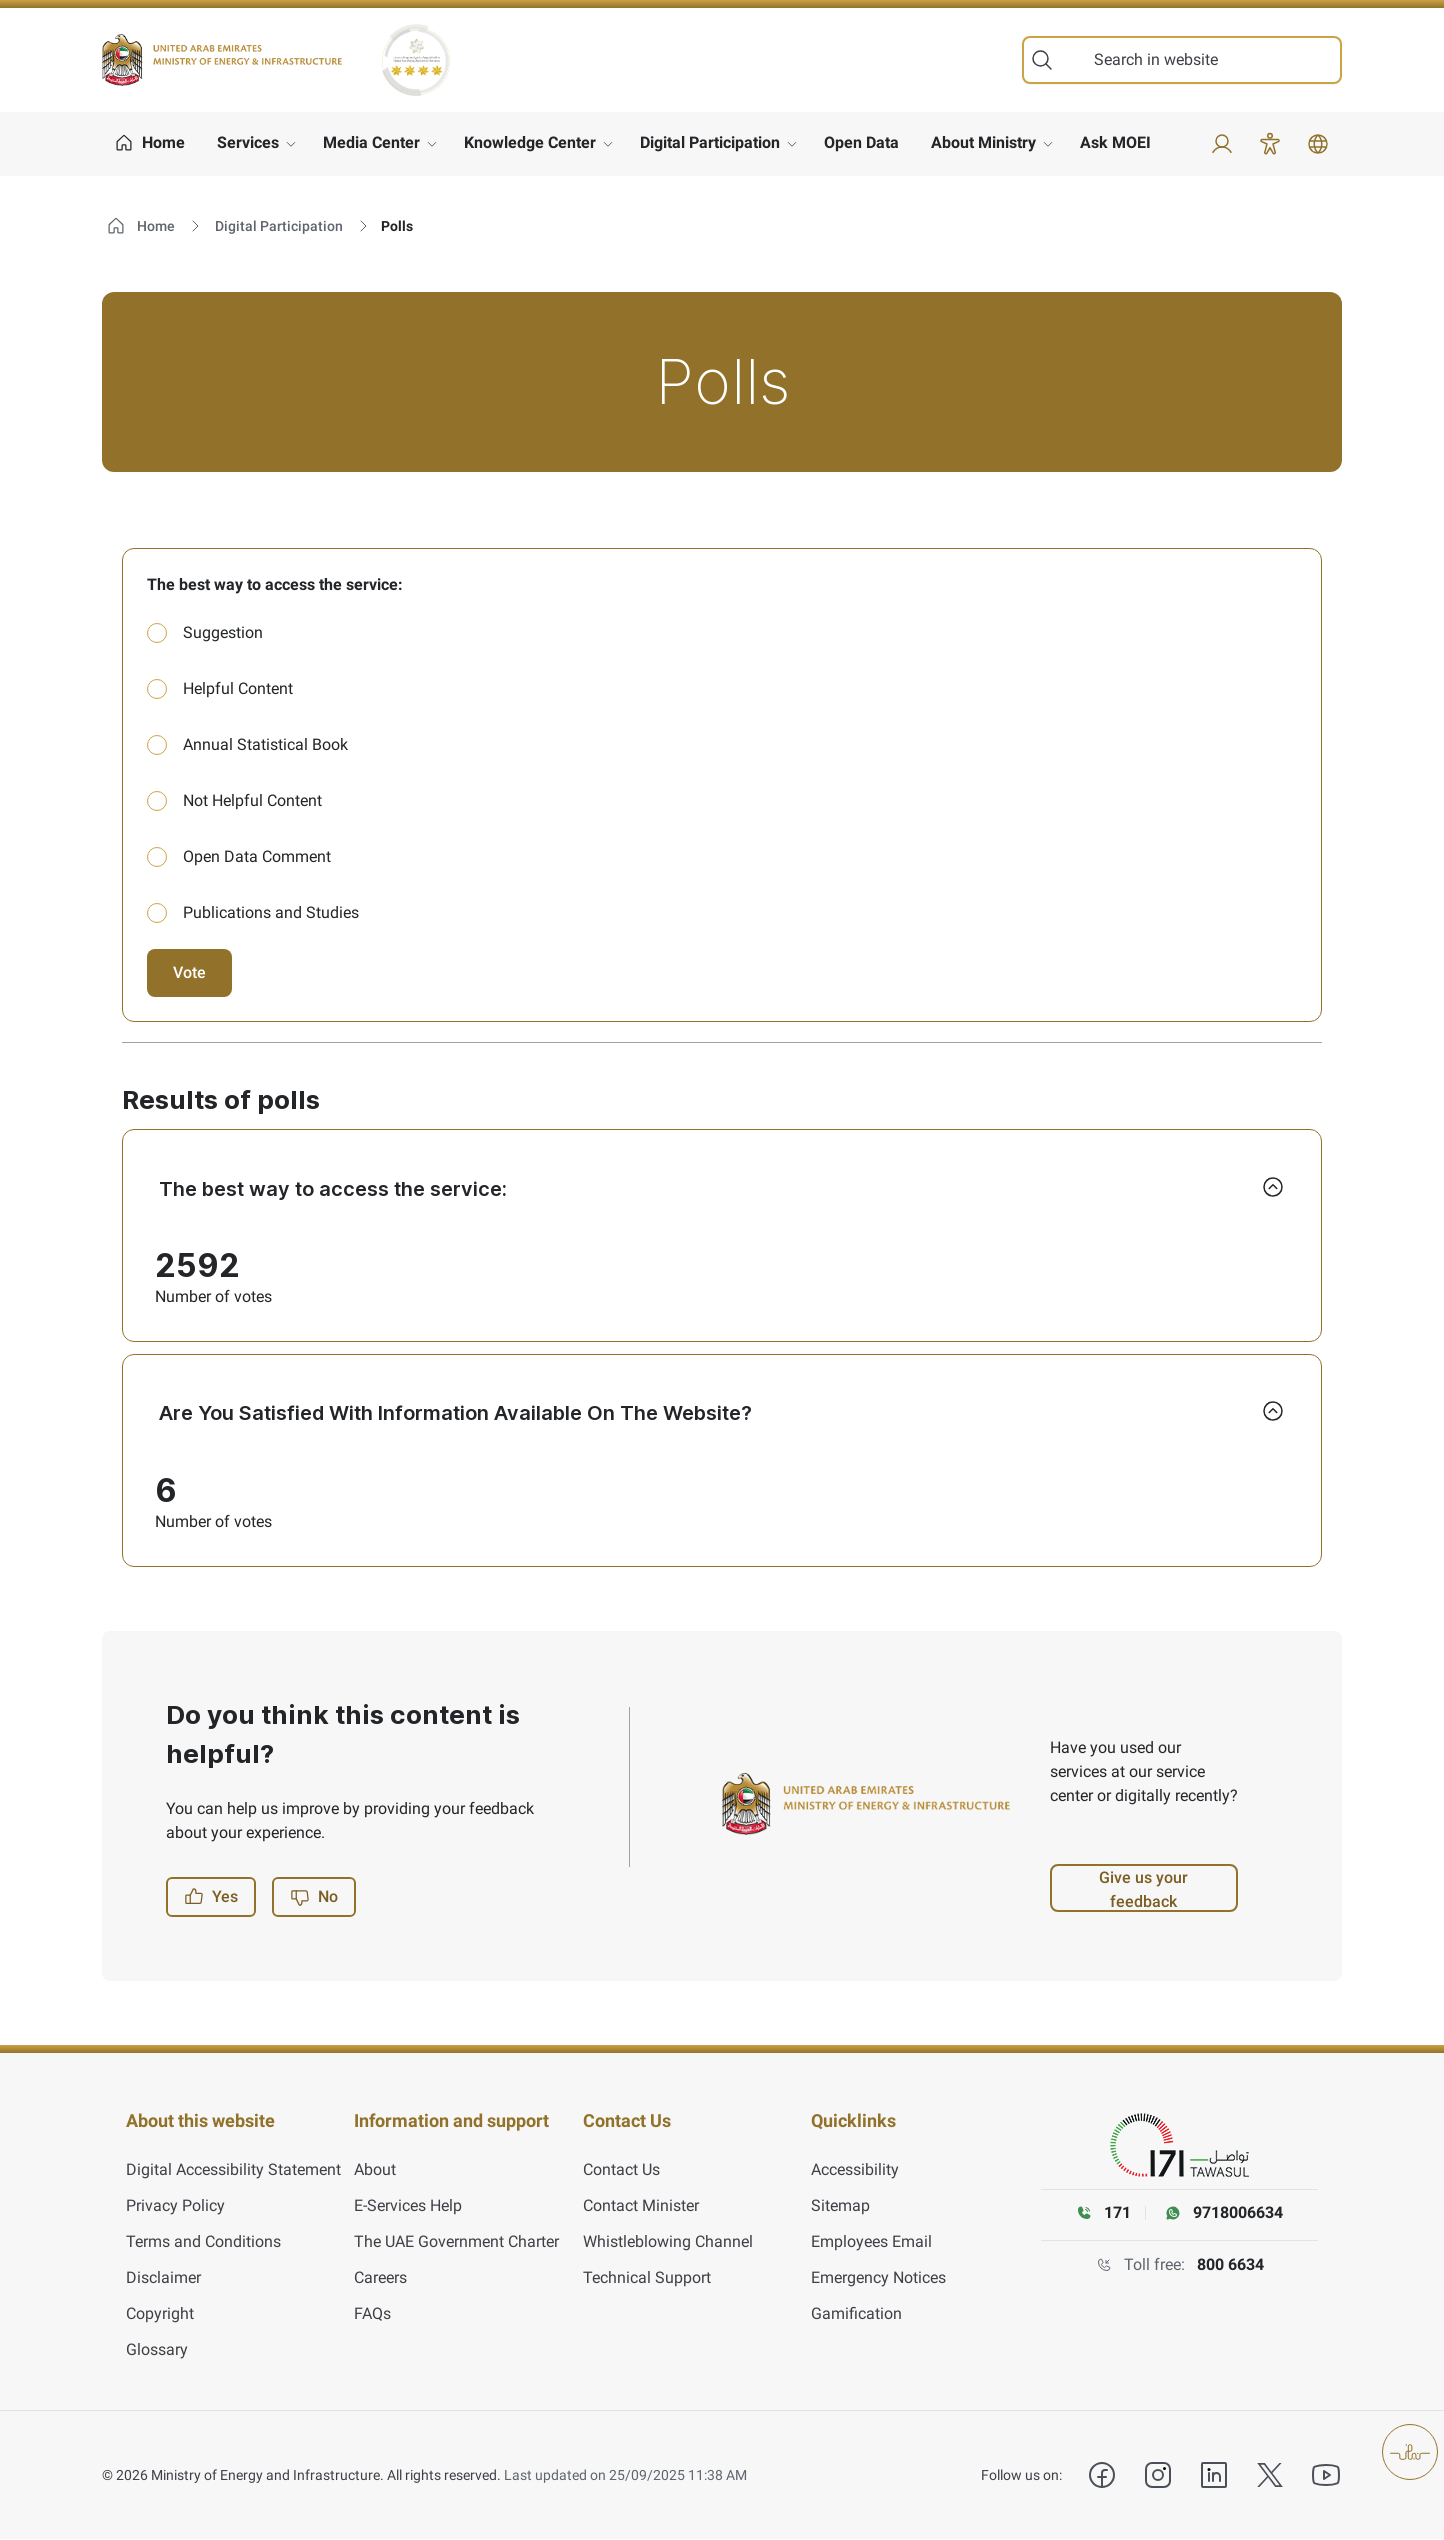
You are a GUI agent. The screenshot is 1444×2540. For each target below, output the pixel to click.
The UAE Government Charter (456, 2242)
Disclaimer (163, 2278)
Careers (380, 2278)
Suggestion (223, 632)
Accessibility (855, 2170)
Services (248, 142)
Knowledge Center (530, 142)
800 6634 (1230, 2279)
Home (140, 226)
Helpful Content (238, 688)
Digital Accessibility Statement (233, 2170)
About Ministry (983, 142)
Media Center (371, 142)
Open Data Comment (257, 856)
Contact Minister (641, 2206)
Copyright (160, 2314)
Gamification (856, 2314)
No (314, 1911)
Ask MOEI (1115, 142)
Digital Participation (710, 142)
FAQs (372, 2314)
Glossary (157, 2350)
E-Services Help (408, 2206)
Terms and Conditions (203, 2242)
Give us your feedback (1143, 1903)
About (375, 2170)
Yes (211, 1911)
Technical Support (647, 2278)
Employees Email (871, 2242)
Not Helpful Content (252, 800)
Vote (189, 972)
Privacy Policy (175, 2206)
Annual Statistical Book (265, 744)
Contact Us (621, 2170)
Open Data (861, 142)
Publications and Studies (271, 912)
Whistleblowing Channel (668, 2242)
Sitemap (840, 2206)
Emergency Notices (878, 2278)
